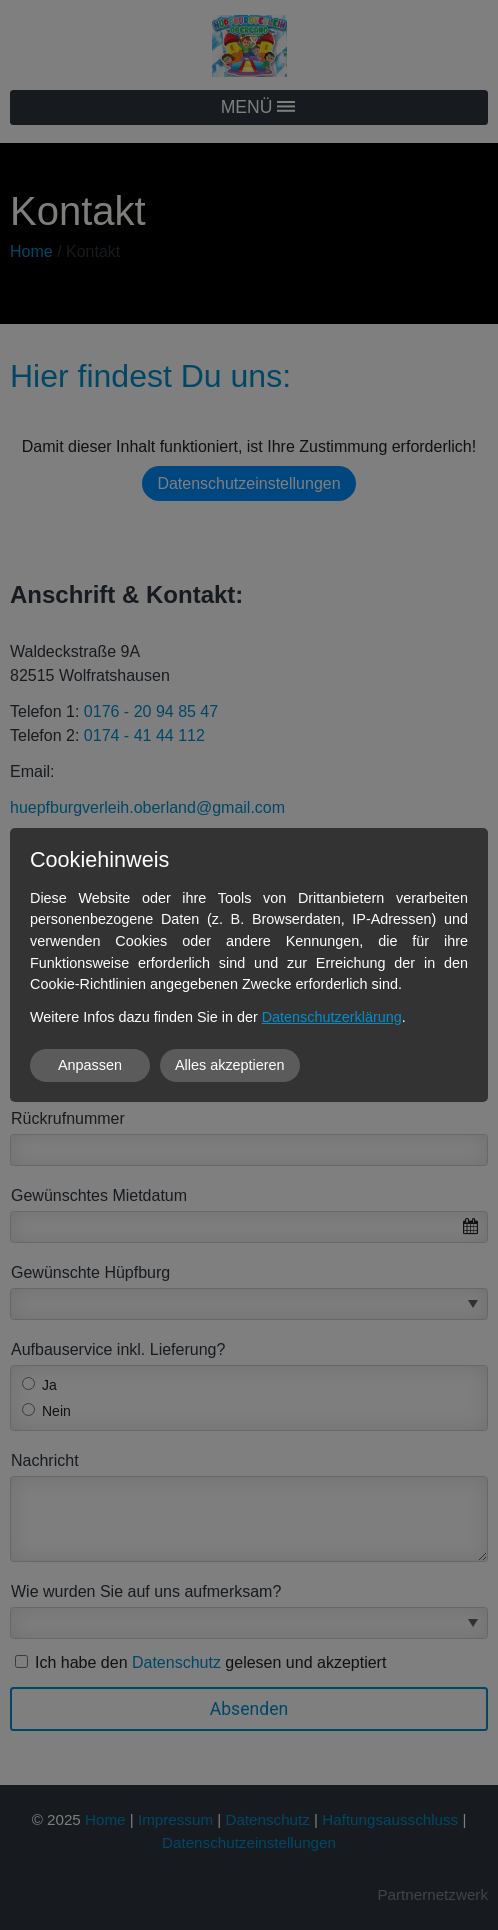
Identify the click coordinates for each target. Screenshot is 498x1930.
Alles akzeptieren (230, 1065)
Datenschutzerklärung (332, 1017)
